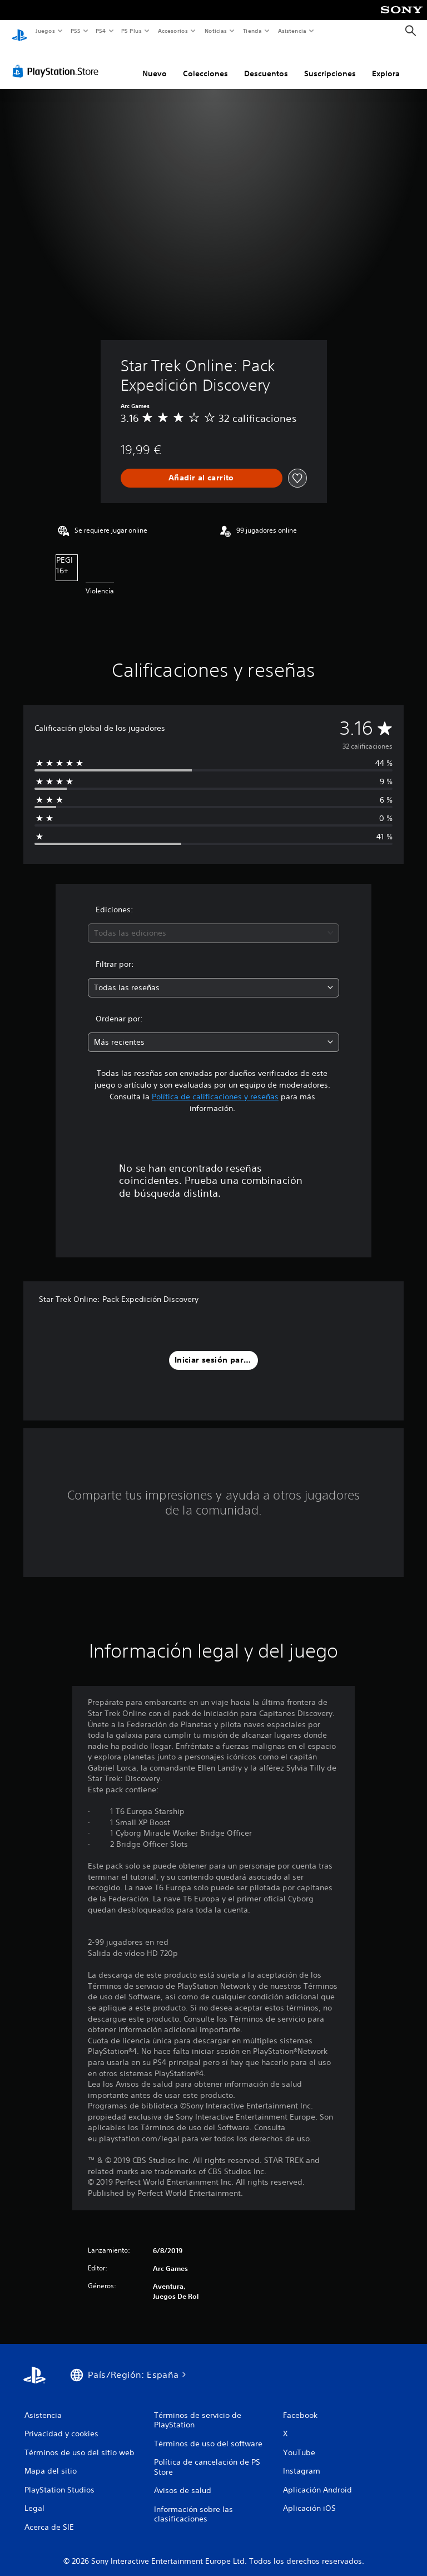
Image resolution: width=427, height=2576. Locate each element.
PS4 (101, 31)
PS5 (76, 31)
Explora (386, 63)
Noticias (216, 31)
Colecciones (205, 63)
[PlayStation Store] (58, 61)
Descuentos (266, 63)
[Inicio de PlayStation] (19, 31)
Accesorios (173, 31)
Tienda (252, 31)
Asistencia (291, 31)
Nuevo (154, 63)
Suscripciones (330, 63)
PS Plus (131, 31)
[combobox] (213, 922)
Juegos (44, 31)
